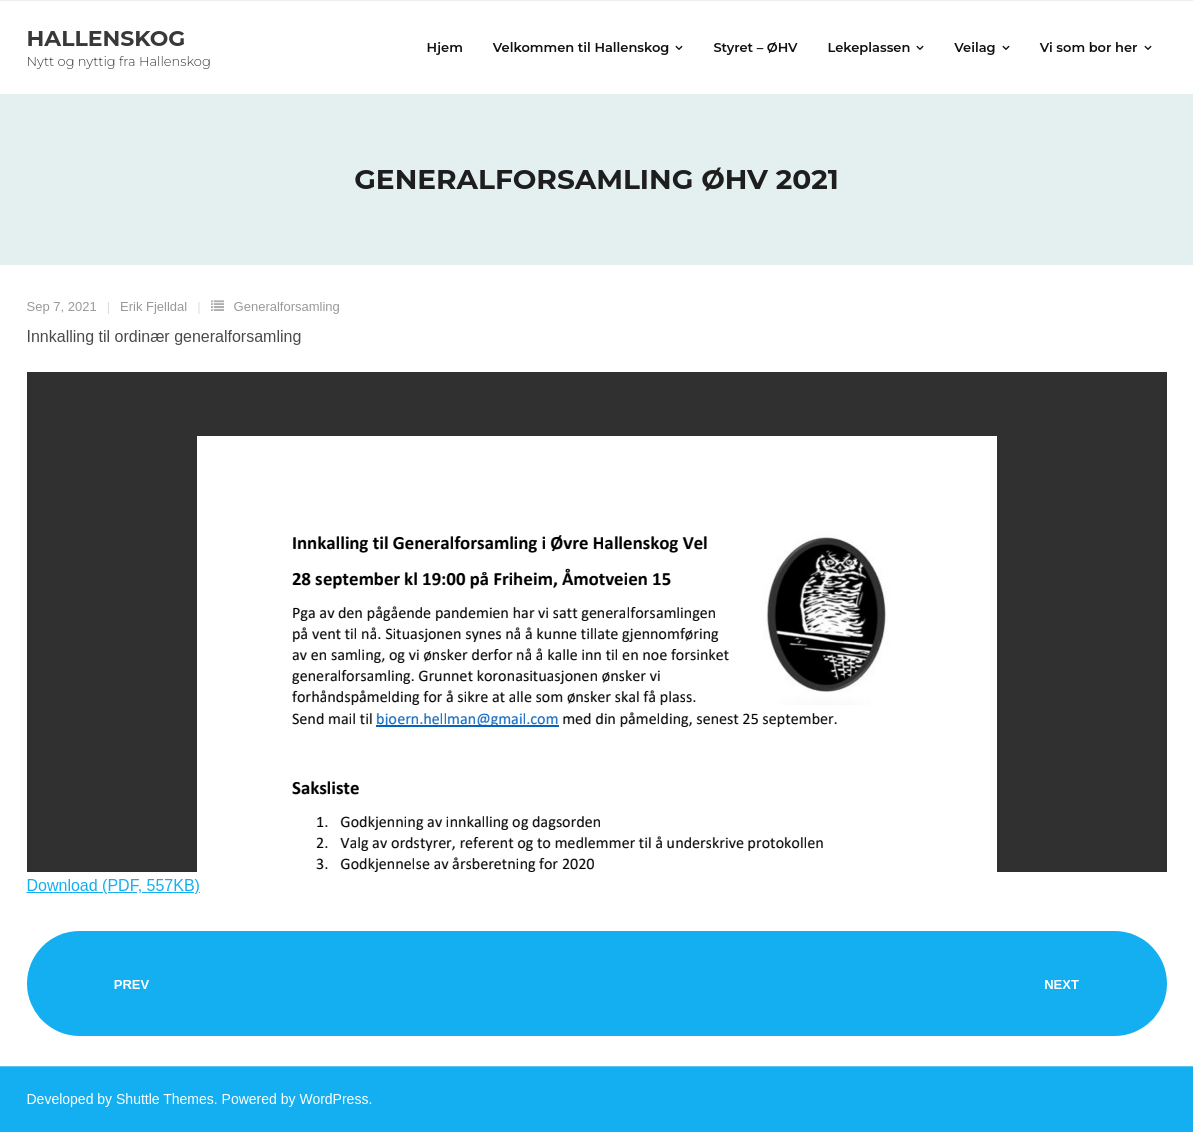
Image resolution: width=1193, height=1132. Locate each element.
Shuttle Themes (165, 1099)
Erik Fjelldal (153, 306)
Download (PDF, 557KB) (113, 885)
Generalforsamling (287, 306)
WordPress (333, 1099)
